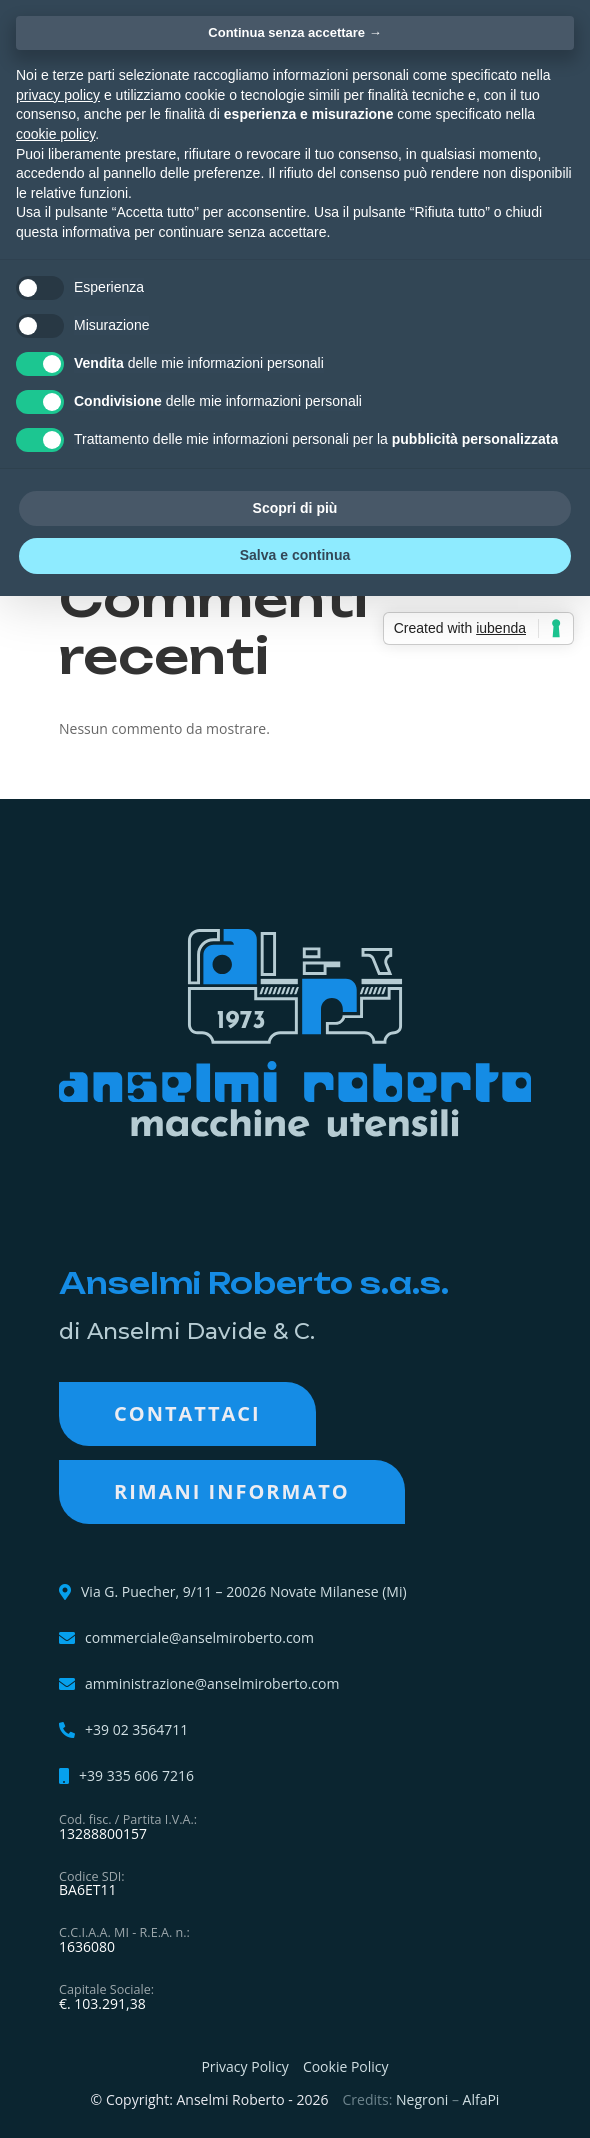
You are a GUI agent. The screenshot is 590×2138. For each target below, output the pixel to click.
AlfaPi (481, 2099)
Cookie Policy (346, 2066)
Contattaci (187, 1413)
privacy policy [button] (58, 95)
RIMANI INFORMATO (232, 1491)
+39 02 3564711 (136, 1730)
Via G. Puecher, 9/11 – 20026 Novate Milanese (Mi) (244, 1591)
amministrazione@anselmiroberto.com (212, 1684)
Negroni (422, 2099)
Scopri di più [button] (295, 508)
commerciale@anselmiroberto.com (199, 1638)
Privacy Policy (244, 2066)
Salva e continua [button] (295, 555)
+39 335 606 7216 (136, 1776)
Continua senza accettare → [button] (294, 32)
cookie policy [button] (55, 134)
